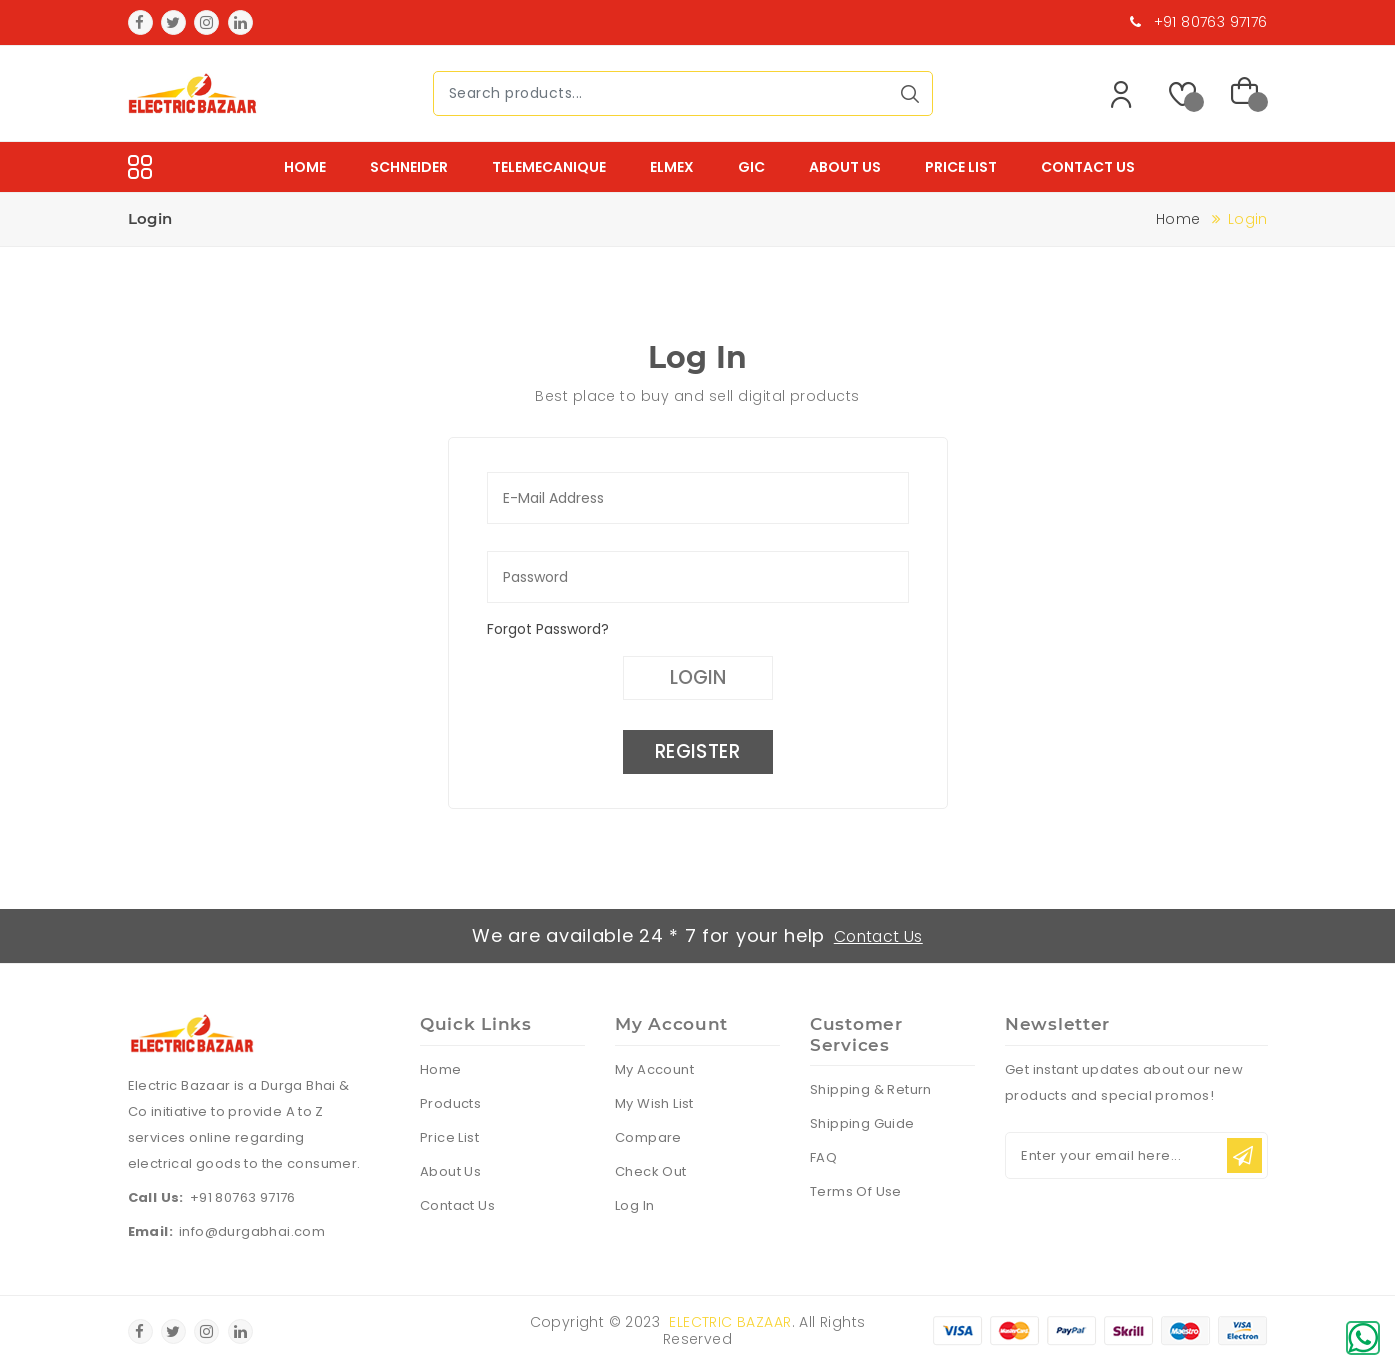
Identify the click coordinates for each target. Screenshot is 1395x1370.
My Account (654, 1070)
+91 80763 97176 (243, 1199)
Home (305, 167)
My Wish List (654, 1104)
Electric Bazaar (730, 1324)
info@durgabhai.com (252, 1233)
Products (450, 1104)
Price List (961, 167)
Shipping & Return (871, 1091)
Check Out (651, 1172)
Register (697, 754)
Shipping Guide (862, 1125)
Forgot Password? (548, 629)
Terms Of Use (856, 1193)
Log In (634, 1206)
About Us (845, 167)
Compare (648, 1138)
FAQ (823, 1159)
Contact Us (1088, 167)
